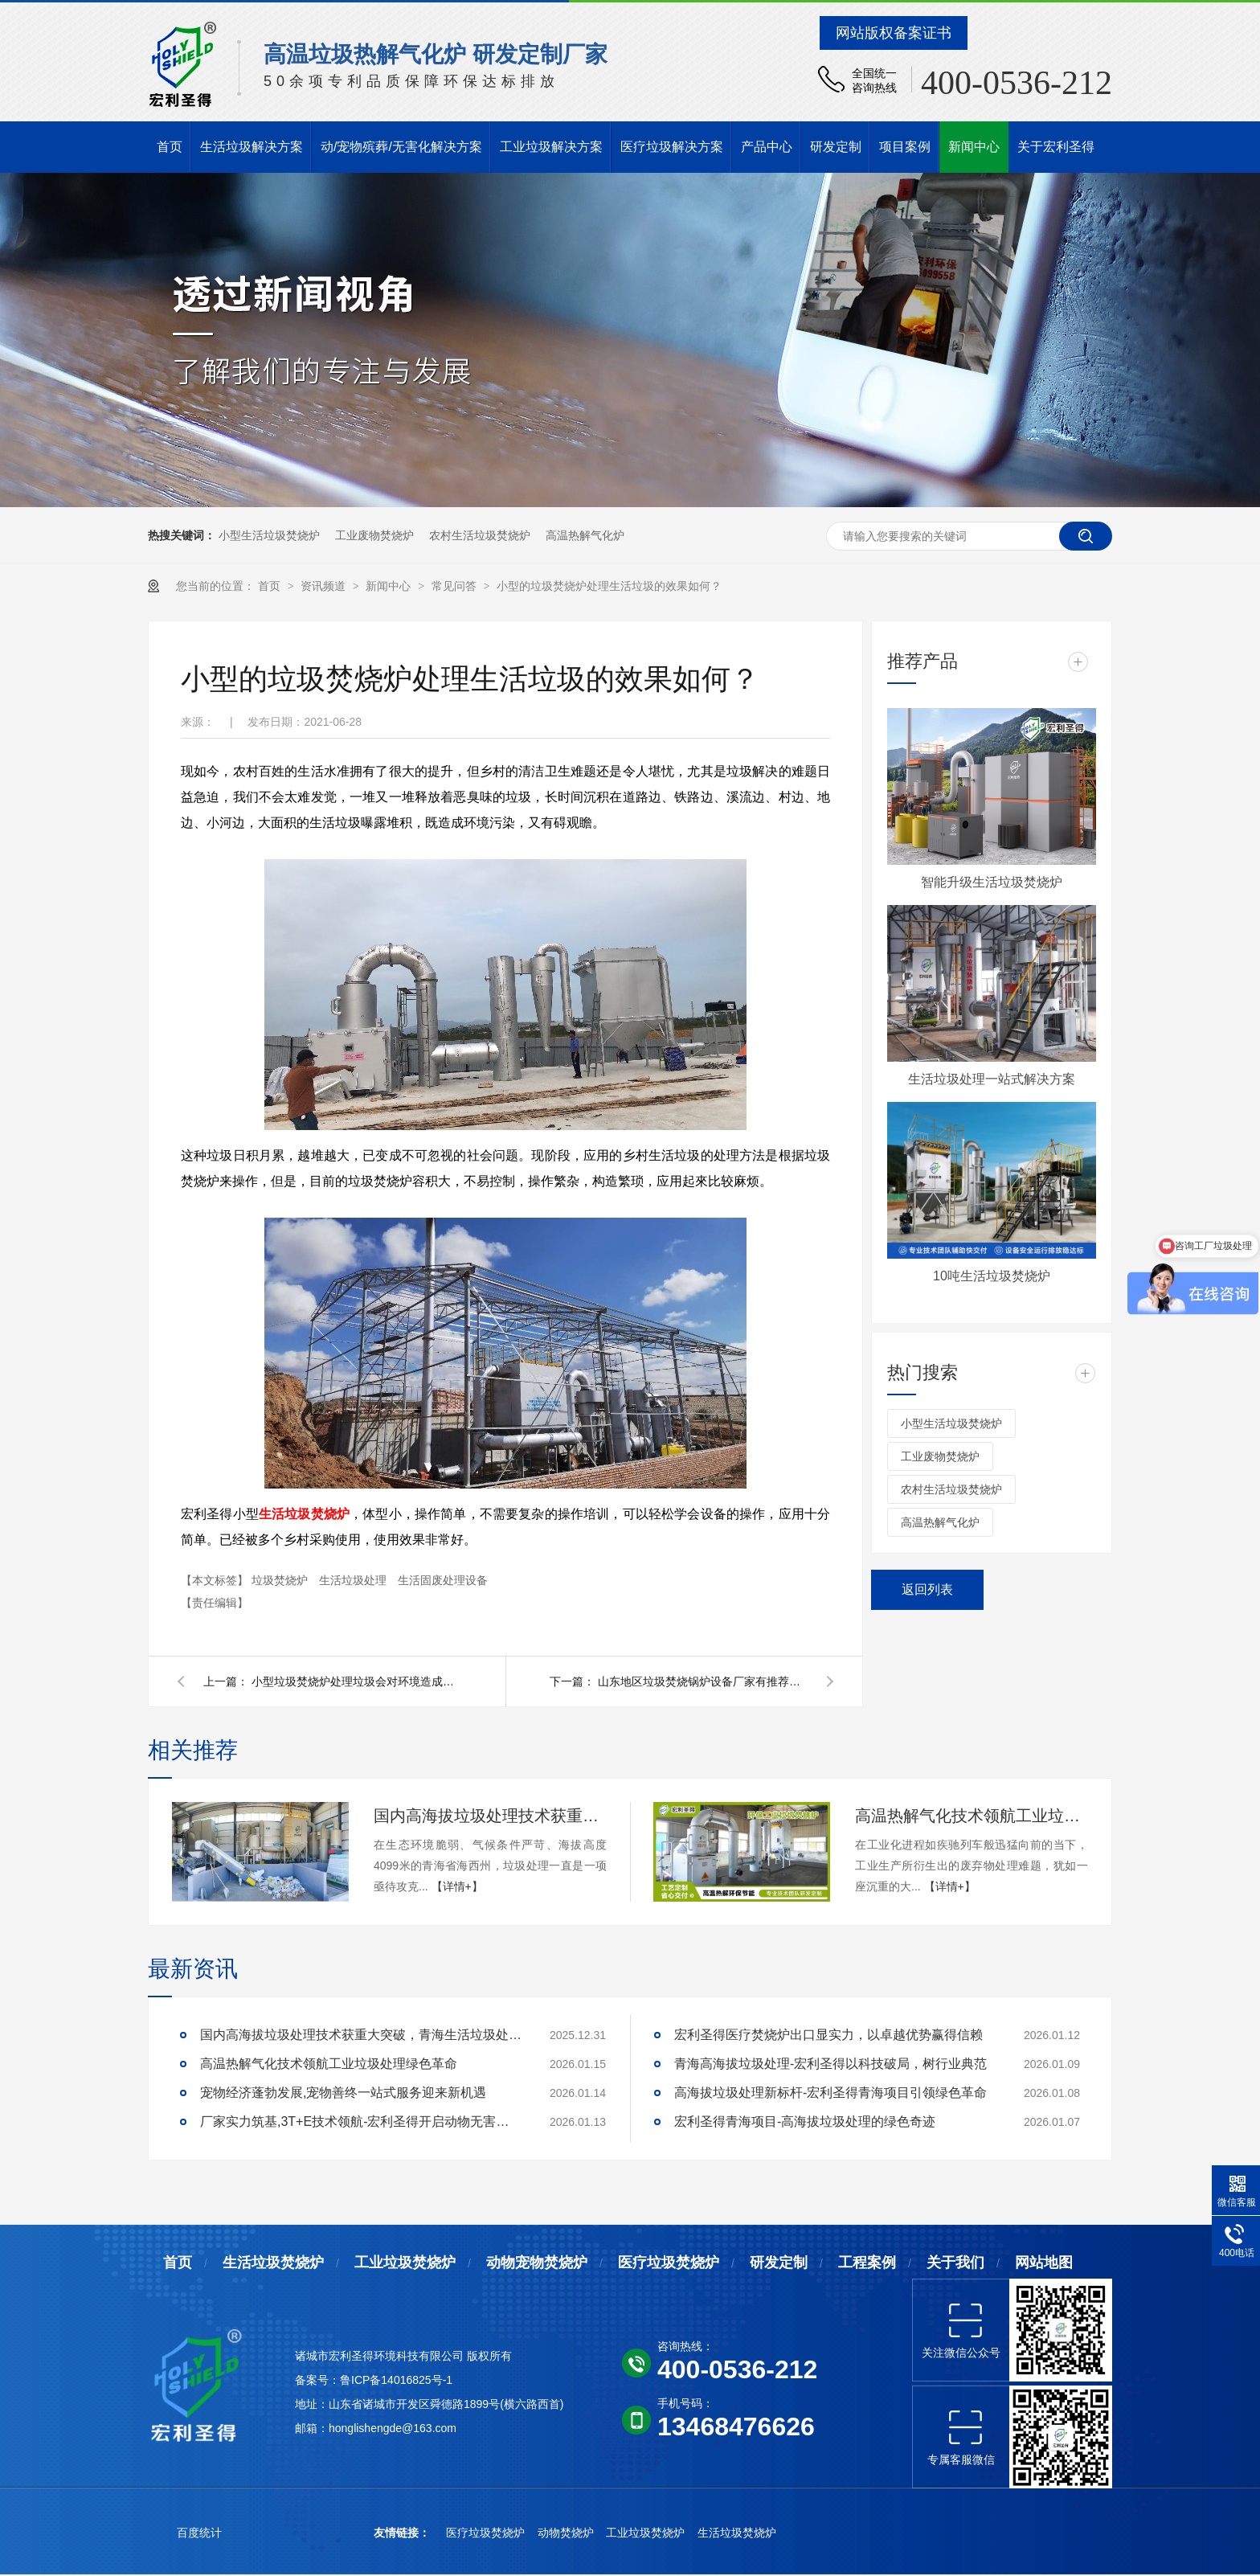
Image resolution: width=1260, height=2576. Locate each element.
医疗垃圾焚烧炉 (668, 2263)
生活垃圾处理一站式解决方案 (991, 1079)
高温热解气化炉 (585, 535)
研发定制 (835, 147)
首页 (169, 147)
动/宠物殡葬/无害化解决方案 (401, 147)
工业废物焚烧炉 (374, 535)
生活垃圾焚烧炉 (304, 1514)
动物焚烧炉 (567, 2532)
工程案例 (867, 2263)
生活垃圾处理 (354, 1580)
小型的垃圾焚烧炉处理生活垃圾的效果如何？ (609, 585)
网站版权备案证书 (893, 33)
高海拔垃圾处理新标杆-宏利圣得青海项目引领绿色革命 (830, 2092)
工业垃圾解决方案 (551, 147)
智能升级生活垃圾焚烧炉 (991, 882)
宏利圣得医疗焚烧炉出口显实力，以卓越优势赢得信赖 (828, 2035)
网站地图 (1044, 2263)
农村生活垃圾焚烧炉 (479, 535)
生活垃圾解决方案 (251, 147)
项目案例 (905, 147)
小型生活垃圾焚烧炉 (269, 535)
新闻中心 (974, 147)
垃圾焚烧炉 (281, 1580)
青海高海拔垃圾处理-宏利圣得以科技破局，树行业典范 (830, 2063)
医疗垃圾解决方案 (671, 147)
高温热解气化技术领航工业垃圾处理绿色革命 (971, 1815)
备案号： (317, 2379)
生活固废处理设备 (443, 1580)
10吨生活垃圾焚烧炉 (991, 1276)
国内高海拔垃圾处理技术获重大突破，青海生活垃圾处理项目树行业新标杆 (490, 1815)
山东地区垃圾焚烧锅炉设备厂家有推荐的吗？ (702, 1681)
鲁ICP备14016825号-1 (396, 2379)
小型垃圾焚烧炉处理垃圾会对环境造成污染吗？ (356, 1681)
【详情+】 (457, 1886)
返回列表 (927, 1589)
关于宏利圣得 (1055, 147)
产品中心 (766, 147)
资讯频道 (325, 585)
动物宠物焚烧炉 (536, 2263)
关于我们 (955, 2263)
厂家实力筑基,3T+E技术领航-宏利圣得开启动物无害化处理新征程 (361, 2121)
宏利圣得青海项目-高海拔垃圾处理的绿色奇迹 (804, 2121)
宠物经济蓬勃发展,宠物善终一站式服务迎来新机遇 (343, 2092)
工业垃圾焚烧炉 (405, 2263)
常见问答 (456, 585)
